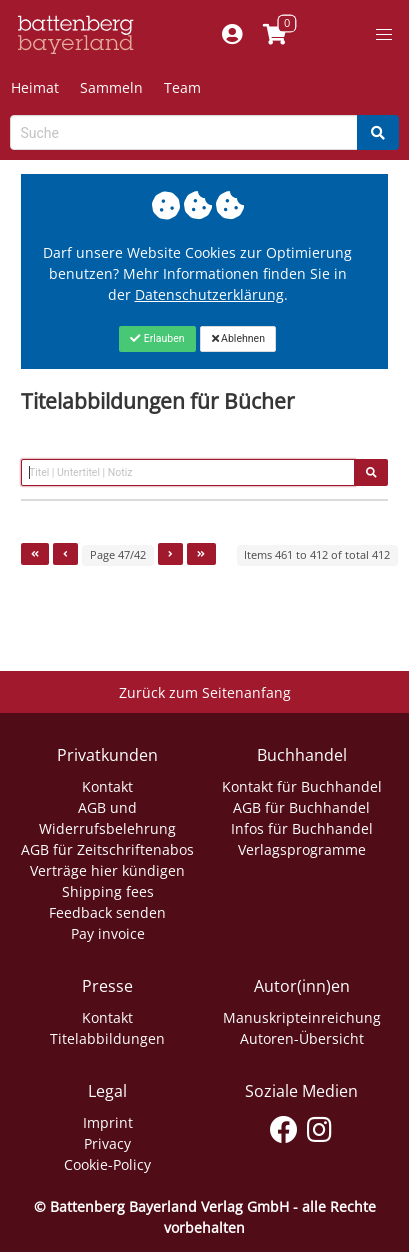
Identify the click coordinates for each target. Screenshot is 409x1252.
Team (182, 87)
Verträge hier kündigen (107, 870)
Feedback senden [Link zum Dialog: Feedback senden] (107, 912)
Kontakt (107, 786)
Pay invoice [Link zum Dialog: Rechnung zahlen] (108, 933)
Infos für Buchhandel (302, 828)
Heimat (35, 87)
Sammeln (111, 87)
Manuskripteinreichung (302, 1017)
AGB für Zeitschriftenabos (107, 849)
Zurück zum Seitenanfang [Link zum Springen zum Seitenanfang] (205, 692)
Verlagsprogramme (302, 849)
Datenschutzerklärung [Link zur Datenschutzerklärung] (209, 294)
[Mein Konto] (232, 35)
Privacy (107, 1143)
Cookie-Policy (107, 1164)
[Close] (157, 339)
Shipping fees (108, 891)
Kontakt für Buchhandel (302, 786)
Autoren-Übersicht (302, 1038)
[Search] (378, 132)
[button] (384, 35)
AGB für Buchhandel (301, 807)
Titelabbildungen (107, 1038)
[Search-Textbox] (184, 132)
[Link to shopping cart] (275, 35)
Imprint (108, 1122)
